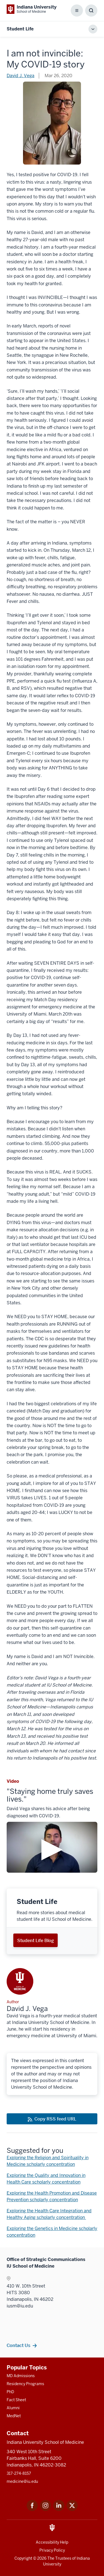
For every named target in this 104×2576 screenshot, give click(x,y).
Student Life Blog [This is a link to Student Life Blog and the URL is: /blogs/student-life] (35, 1940)
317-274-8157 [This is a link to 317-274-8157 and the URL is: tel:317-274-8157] (19, 2473)
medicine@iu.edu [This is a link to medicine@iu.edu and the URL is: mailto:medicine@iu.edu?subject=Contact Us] (22, 2481)
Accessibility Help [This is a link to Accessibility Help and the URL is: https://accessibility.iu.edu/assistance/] (52, 2542)
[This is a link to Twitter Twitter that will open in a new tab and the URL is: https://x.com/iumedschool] (72, 2509)
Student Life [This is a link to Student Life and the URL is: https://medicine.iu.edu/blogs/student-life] (20, 29)
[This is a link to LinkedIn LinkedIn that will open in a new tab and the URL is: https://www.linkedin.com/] (58, 2509)
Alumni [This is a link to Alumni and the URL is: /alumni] (13, 2407)
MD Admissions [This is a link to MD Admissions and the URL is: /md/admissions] (21, 2375)
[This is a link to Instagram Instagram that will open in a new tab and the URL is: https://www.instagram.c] (45, 2509)
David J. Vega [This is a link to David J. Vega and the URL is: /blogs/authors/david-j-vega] (20, 76)
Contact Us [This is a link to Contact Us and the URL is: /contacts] (18, 2345)
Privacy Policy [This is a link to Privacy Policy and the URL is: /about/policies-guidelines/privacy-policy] (52, 2550)
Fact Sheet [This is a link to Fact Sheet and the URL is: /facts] (16, 2399)
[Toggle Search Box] (91, 10)
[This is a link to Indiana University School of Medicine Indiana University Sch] (32, 9)
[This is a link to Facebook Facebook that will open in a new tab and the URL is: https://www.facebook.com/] (32, 2509)
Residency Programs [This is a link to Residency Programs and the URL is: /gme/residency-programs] (25, 2383)
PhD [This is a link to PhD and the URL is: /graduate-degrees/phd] (10, 2391)
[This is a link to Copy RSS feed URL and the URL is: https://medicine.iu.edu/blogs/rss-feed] (52, 2118)
